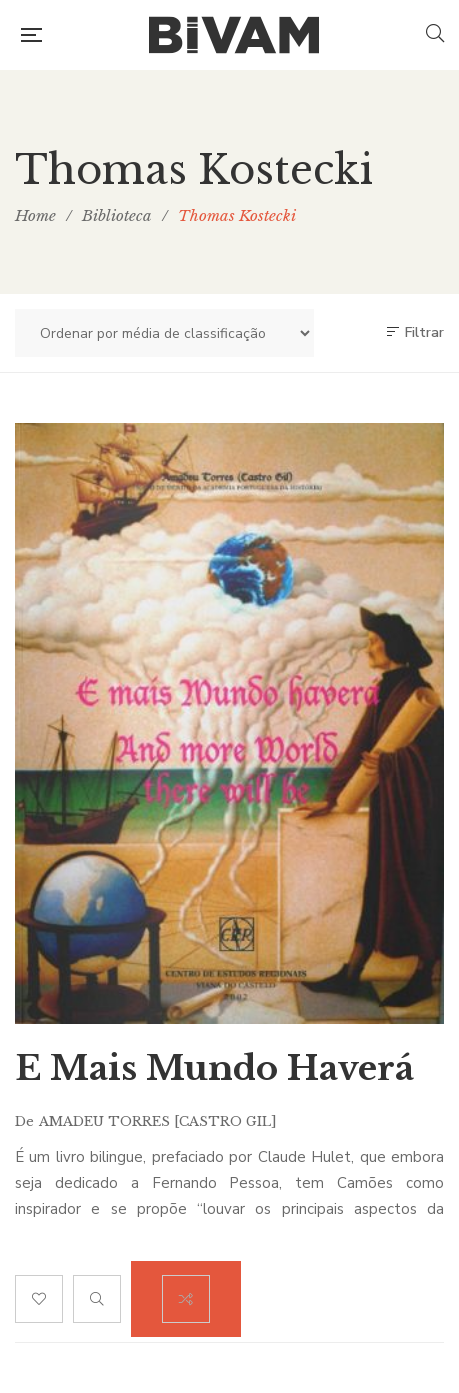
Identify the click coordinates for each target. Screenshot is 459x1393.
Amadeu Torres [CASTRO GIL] (158, 1121)
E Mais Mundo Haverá (214, 1068)
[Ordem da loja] (164, 333)
